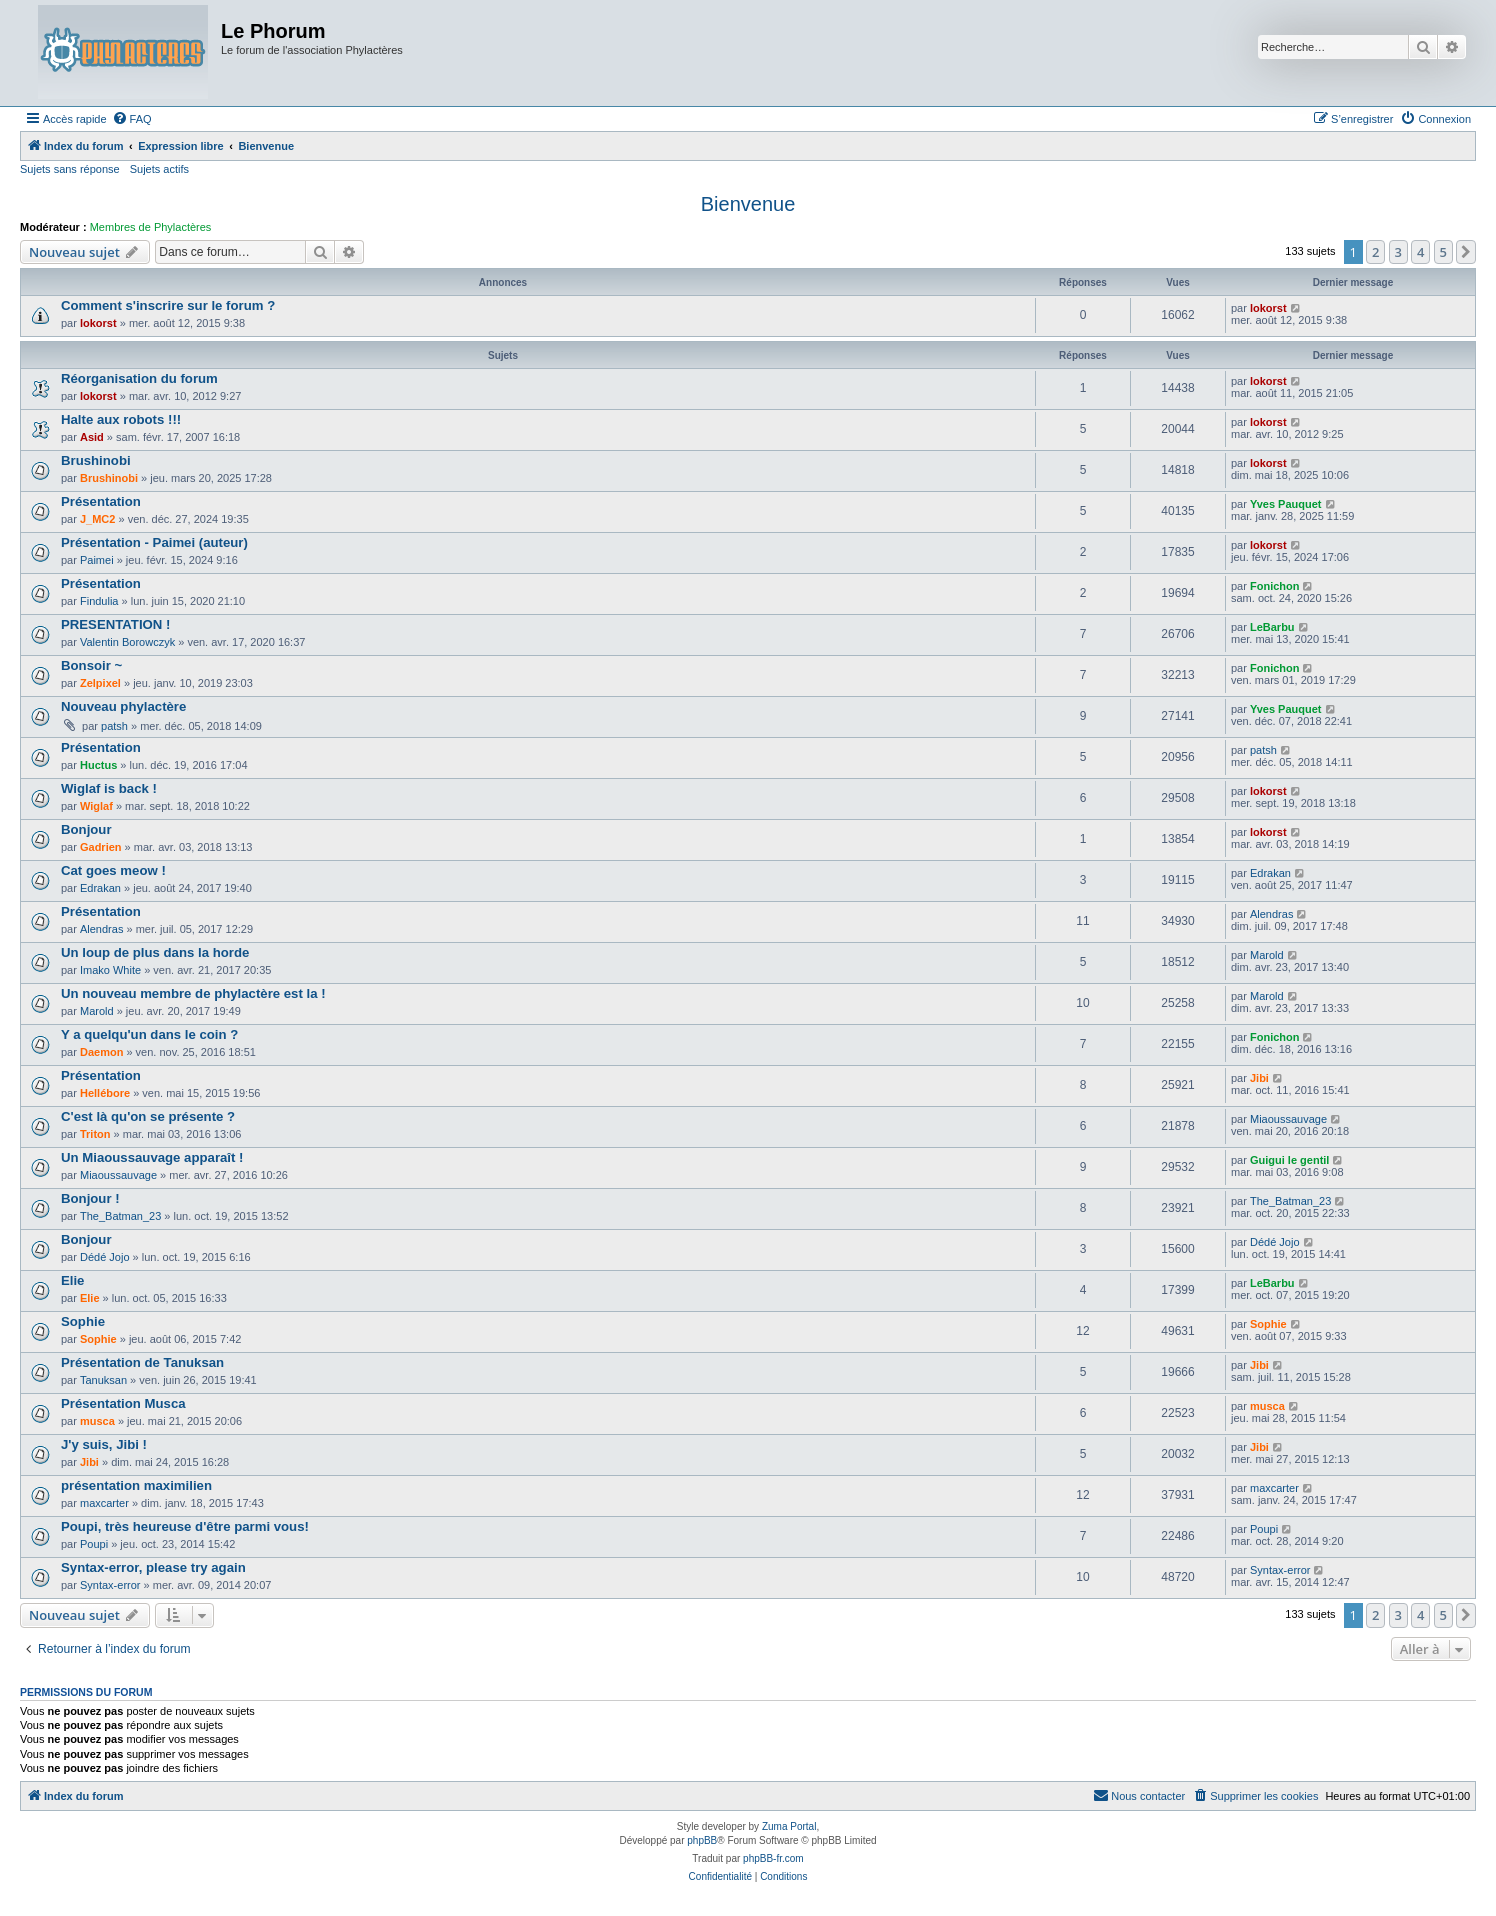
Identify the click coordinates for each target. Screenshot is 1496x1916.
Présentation (101, 501)
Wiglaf (96, 806)
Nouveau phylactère (123, 706)
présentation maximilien (136, 1485)
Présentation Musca (123, 1403)
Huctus (98, 765)
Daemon (101, 1052)
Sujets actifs (159, 169)
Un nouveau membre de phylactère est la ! (193, 993)
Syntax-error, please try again (153, 1567)
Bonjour (86, 829)
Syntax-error (110, 1585)
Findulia (99, 601)
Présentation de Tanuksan (142, 1362)
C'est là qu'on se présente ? (148, 1116)
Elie (72, 1280)
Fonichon (1275, 586)
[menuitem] (132, 119)
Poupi (94, 1544)
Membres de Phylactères (151, 227)
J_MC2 (97, 519)
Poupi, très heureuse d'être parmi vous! (185, 1526)
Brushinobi (96, 460)
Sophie (83, 1321)
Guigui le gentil (1289, 1160)
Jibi (1259, 1078)
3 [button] (1398, 252)
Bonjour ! (90, 1198)
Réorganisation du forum (139, 378)
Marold (1267, 955)
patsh (114, 726)
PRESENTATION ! (115, 624)
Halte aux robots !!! (121, 419)
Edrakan (100, 888)
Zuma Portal (789, 1826)
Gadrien (101, 847)
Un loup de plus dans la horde (155, 952)
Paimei (97, 560)
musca (97, 1421)
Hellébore (105, 1093)
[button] (1466, 252)
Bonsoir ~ (91, 665)
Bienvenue (748, 204)
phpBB (702, 1840)
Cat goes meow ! (113, 870)
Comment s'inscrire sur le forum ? (168, 305)
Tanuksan (103, 1380)
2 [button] (1375, 252)
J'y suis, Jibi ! (104, 1444)
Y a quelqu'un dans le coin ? (149, 1034)
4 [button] (1420, 252)
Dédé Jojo (105, 1257)
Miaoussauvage (1288, 1119)
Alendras (101, 929)
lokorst (98, 323)
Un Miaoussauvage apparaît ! (152, 1157)
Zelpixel (100, 683)
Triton (95, 1134)
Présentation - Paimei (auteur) (154, 542)
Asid (92, 437)
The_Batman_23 (120, 1216)
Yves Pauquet (1286, 504)
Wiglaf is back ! (109, 788)
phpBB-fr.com (773, 1858)
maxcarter (104, 1503)
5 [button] (1443, 252)
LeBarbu (1272, 627)
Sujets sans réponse (70, 169)
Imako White (110, 970)
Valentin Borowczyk (127, 642)
